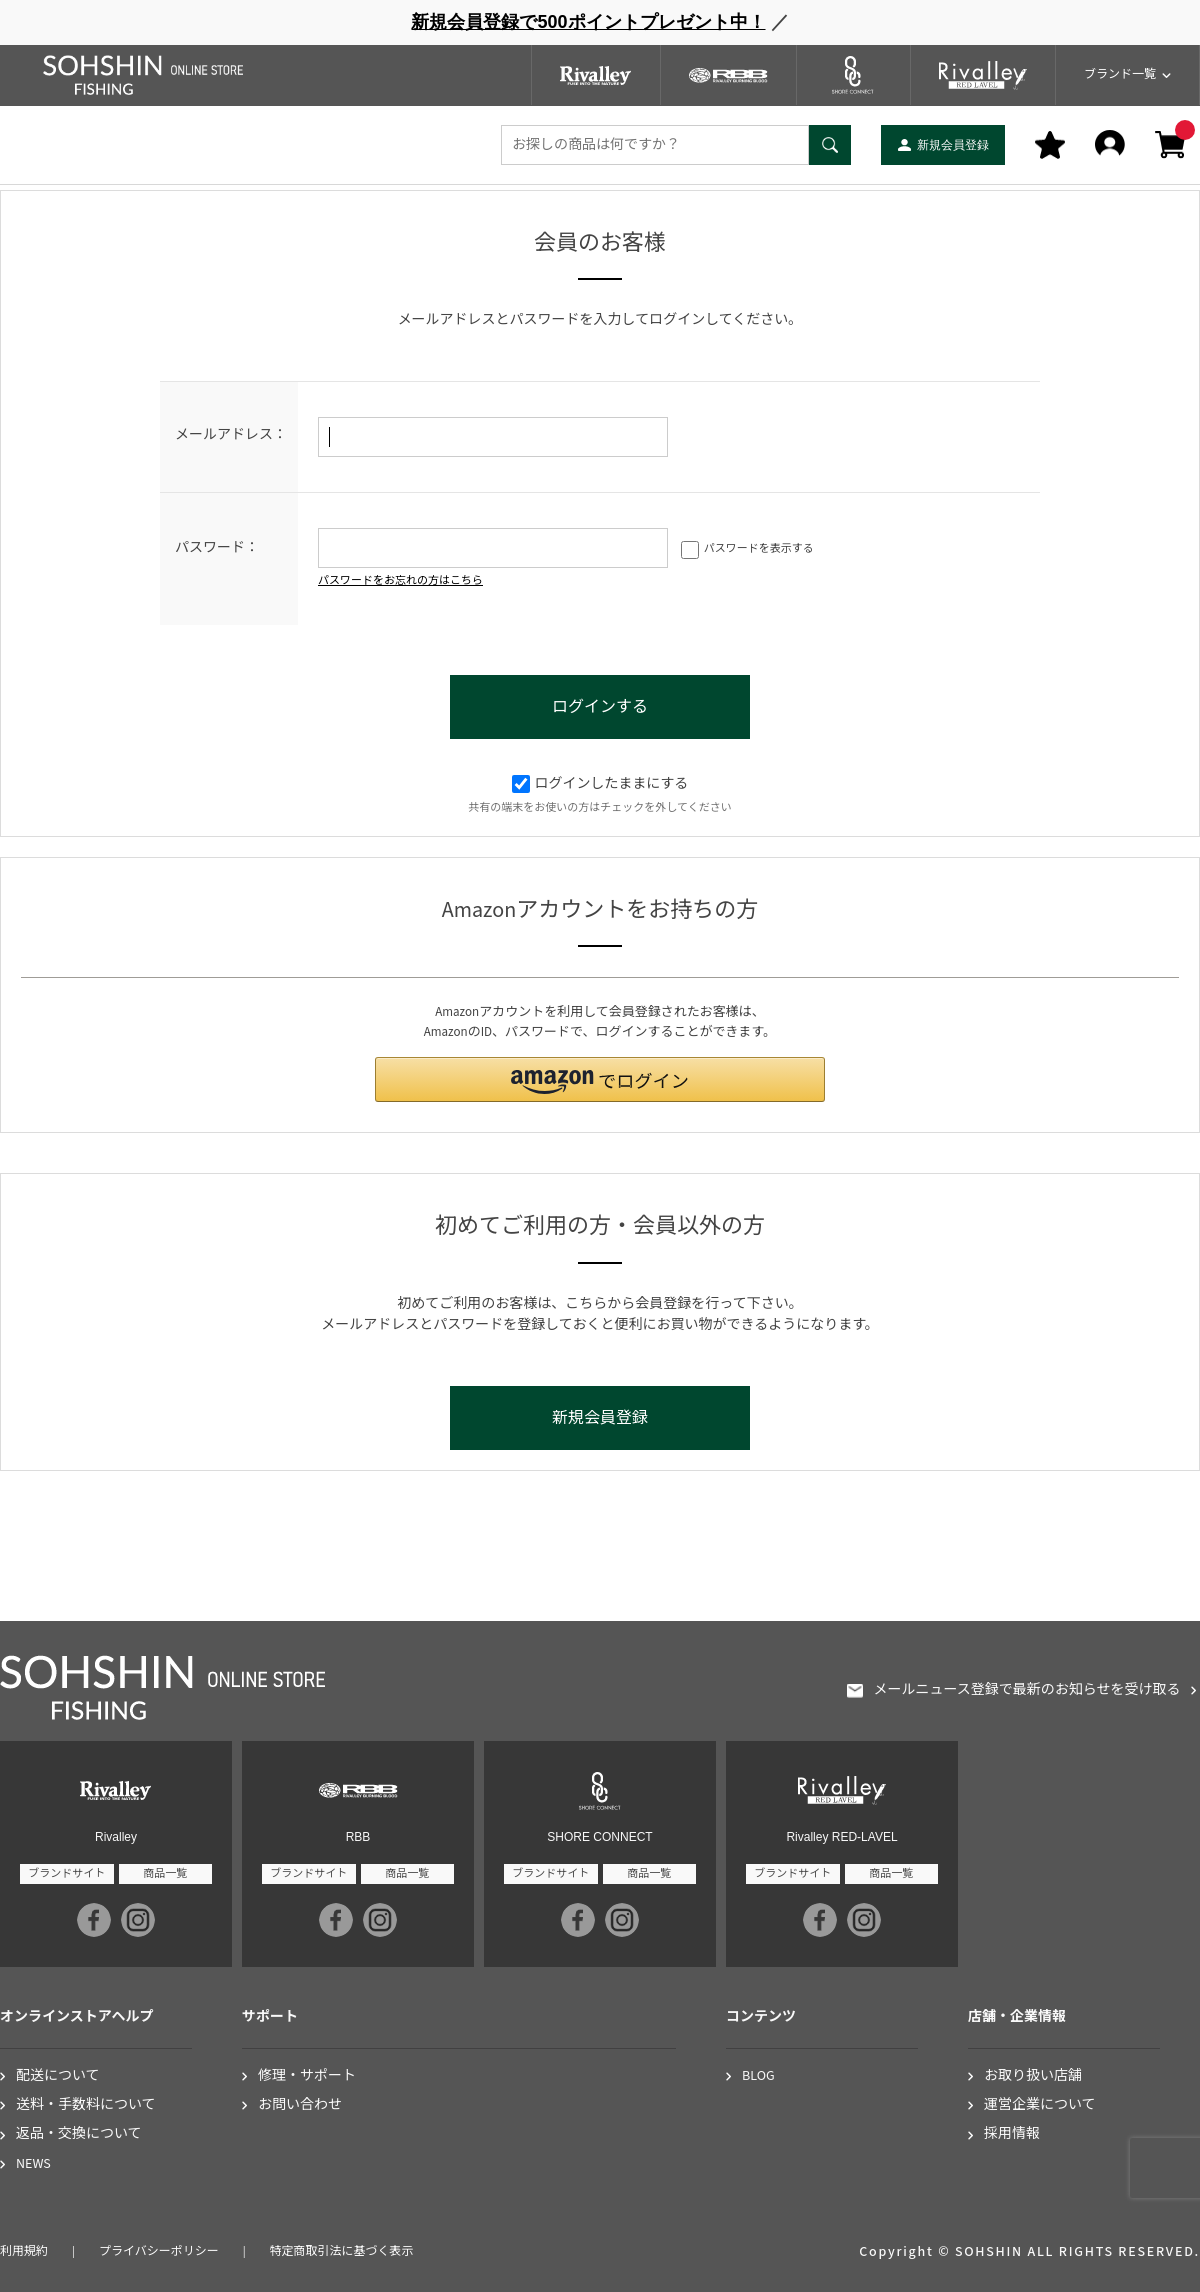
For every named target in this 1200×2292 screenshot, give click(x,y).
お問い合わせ (300, 2105)
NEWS (33, 2164)
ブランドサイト (66, 1873)
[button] (600, 1079)
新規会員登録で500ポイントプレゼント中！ (588, 22)
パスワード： (217, 548)
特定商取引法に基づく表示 (342, 2251)
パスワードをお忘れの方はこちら (400, 580)
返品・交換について (79, 2134)
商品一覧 (165, 1873)
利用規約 (24, 2251)
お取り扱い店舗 (1033, 2076)
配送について (58, 2076)
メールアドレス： (231, 435)
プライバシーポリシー (159, 2251)
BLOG (758, 2076)
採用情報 (1012, 2134)
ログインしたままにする (600, 784)
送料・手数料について (86, 2105)
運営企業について (1040, 2105)
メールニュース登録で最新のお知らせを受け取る (1026, 1690)
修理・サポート (307, 2076)
